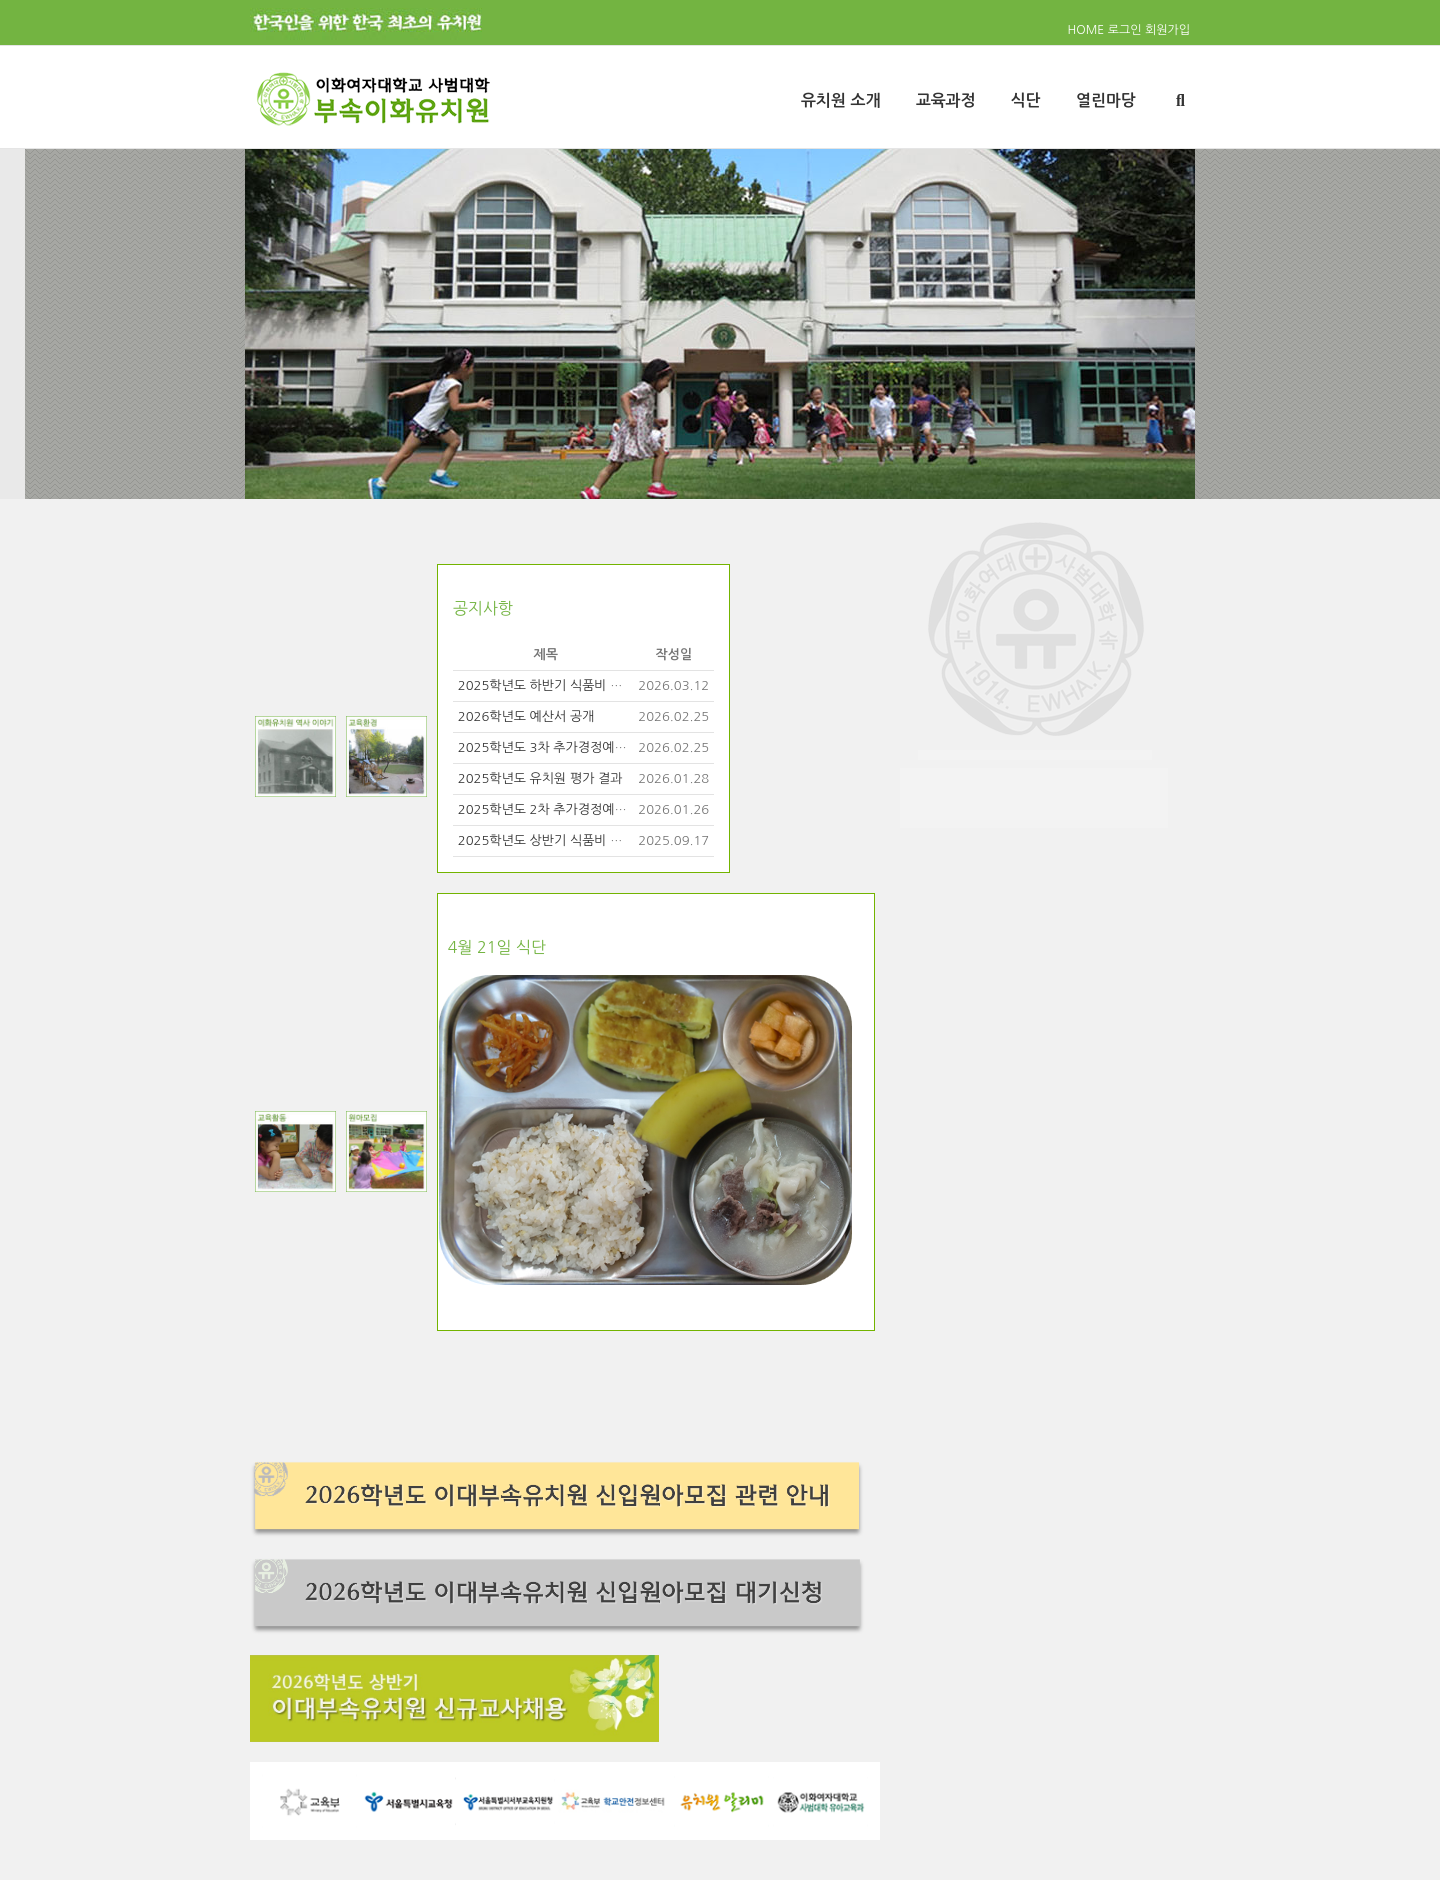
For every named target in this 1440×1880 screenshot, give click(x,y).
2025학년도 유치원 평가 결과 (540, 778)
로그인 (1125, 30)
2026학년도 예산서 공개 (526, 716)
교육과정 (946, 100)
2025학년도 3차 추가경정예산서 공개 (562, 747)
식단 (1026, 100)
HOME (1086, 30)
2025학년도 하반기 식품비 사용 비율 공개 (574, 685)
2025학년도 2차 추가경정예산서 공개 (562, 809)
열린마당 (1106, 100)
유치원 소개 (841, 100)
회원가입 (1167, 30)
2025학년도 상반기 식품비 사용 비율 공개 (574, 840)
